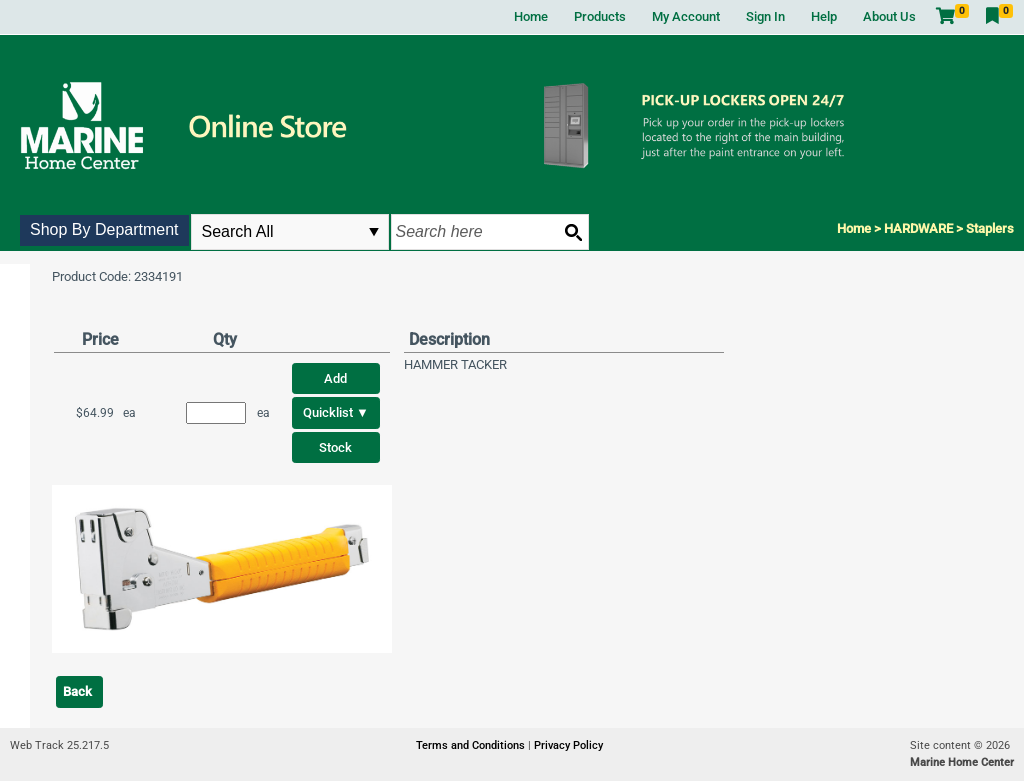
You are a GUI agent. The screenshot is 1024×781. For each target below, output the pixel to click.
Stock (335, 447)
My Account (686, 16)
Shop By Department (104, 229)
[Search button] (573, 232)
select (374, 232)
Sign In (765, 16)
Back (77, 691)
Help (824, 16)
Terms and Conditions (472, 745)
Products (600, 16)
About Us (889, 16)
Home (531, 16)
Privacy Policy (568, 745)
